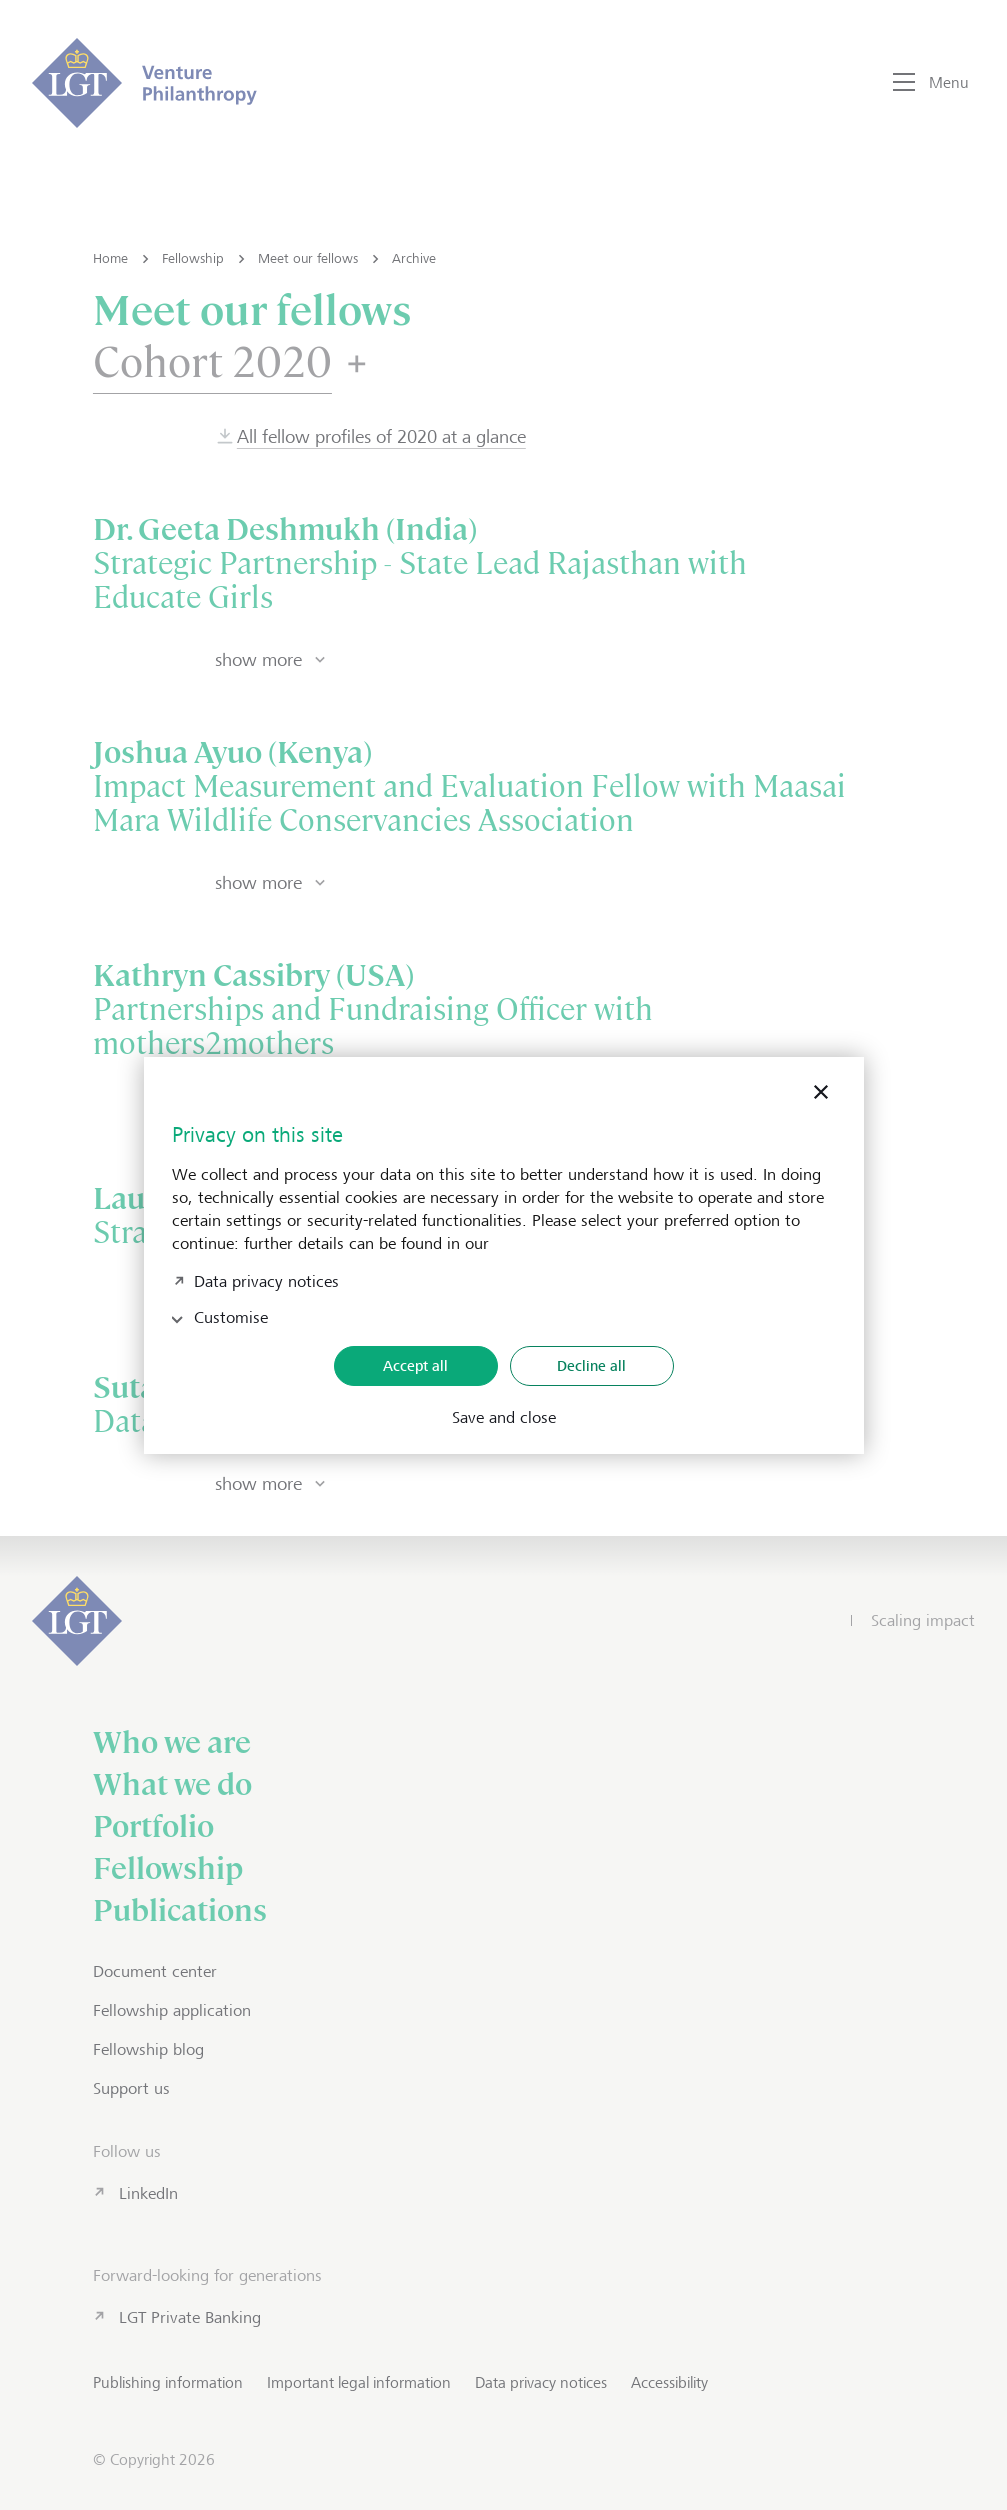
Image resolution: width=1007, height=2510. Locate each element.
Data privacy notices (266, 1279)
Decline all (591, 1365)
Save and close (504, 1418)
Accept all (415, 1365)
